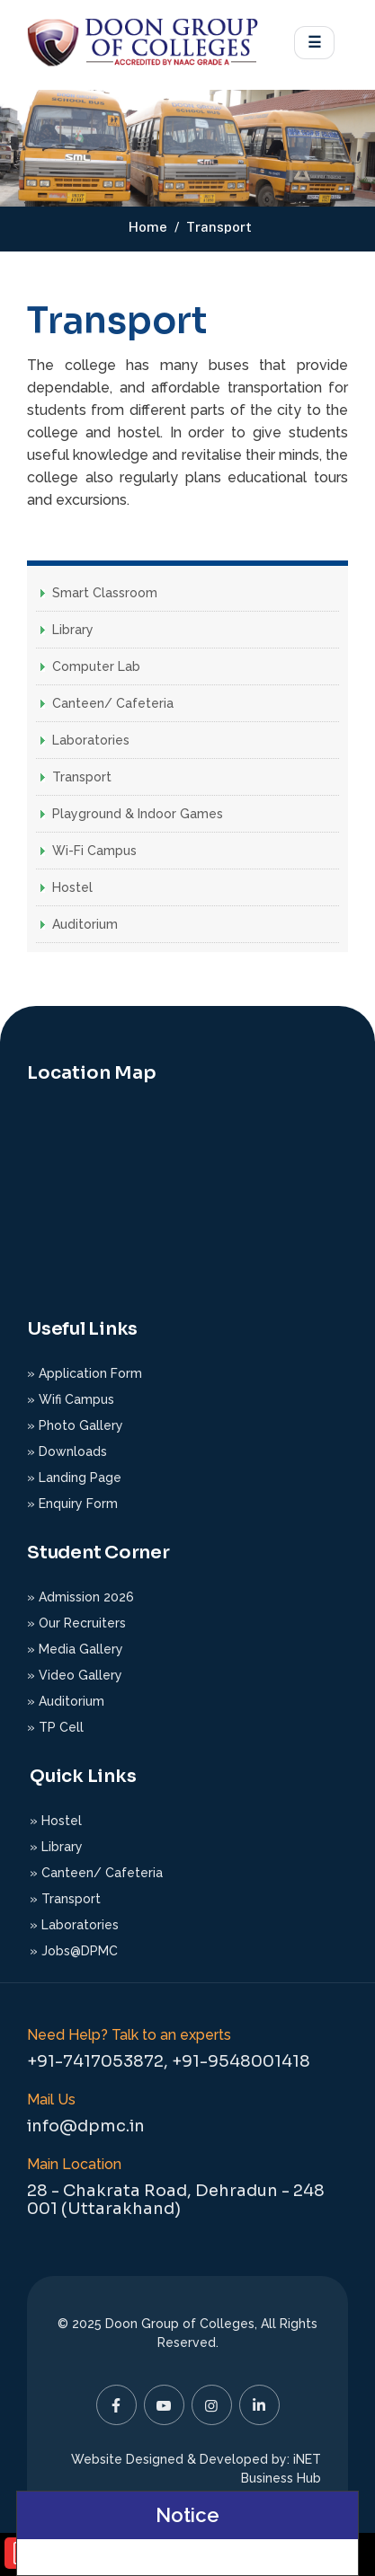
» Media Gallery (75, 1649)
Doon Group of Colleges (179, 2323)
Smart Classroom (104, 593)
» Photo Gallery (75, 1425)
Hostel (72, 887)
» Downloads (67, 1451)
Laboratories (90, 740)
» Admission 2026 (80, 1597)
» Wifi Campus (70, 1399)
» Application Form (84, 1373)
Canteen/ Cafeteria (113, 703)
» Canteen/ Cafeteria (96, 1873)
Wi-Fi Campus (94, 850)
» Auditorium (65, 1701)
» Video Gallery (74, 1675)
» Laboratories (74, 1925)
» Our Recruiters (76, 1623)
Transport (82, 777)
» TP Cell (55, 1727)
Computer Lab (96, 666)
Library (73, 629)
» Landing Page (74, 1477)
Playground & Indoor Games (137, 814)
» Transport (65, 1899)
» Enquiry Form (72, 1503)
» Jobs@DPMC (74, 1951)
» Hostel (56, 1820)
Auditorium (85, 924)
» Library (56, 1846)
